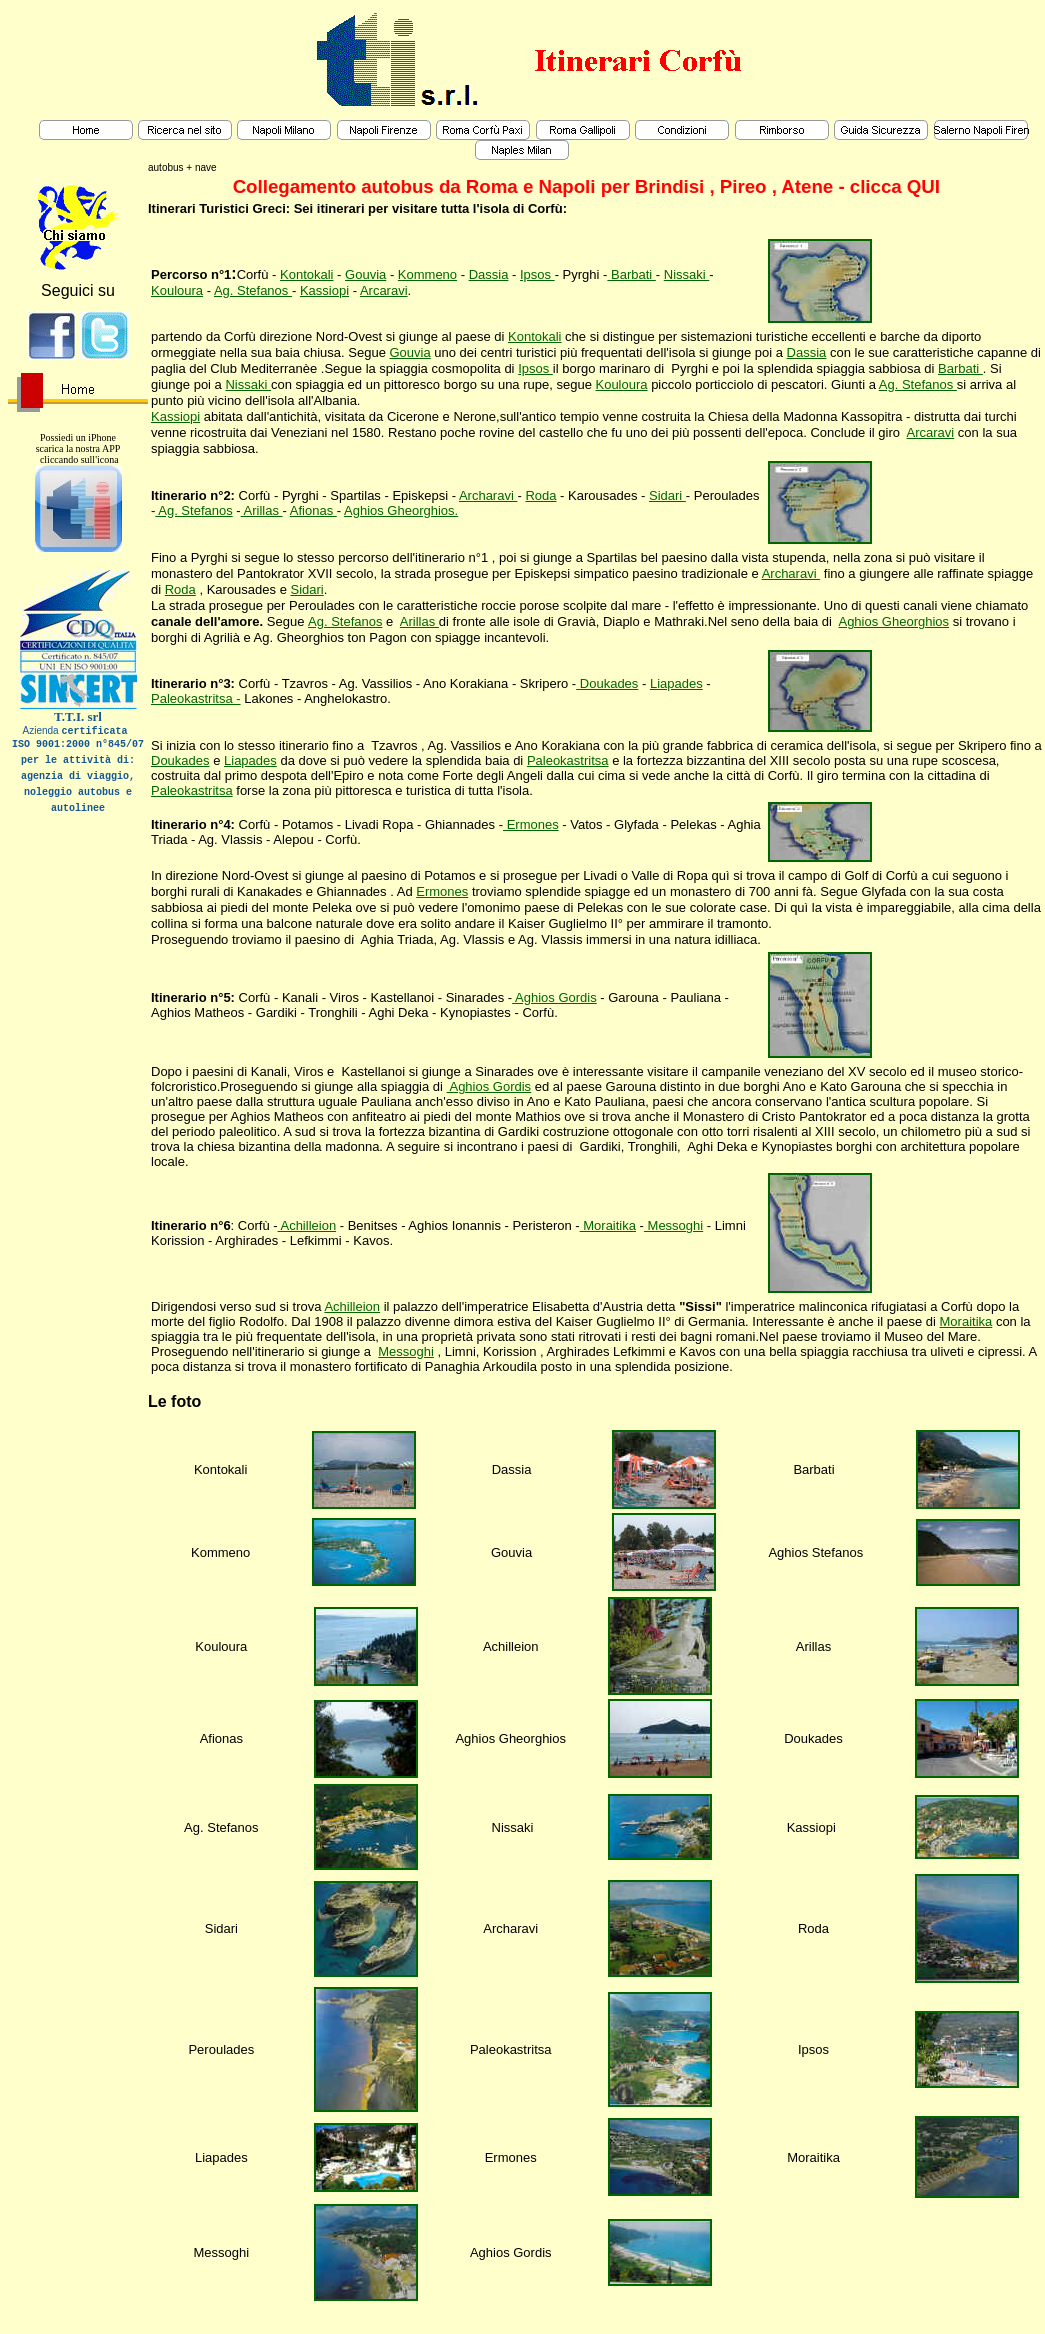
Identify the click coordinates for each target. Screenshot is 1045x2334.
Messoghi (673, 1225)
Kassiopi (324, 290)
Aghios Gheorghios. (401, 510)
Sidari (667, 495)
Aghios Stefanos (815, 1552)
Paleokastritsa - (196, 698)
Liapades (676, 683)
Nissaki (687, 274)
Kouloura (177, 290)
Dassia (489, 274)
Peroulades (221, 2049)
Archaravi (488, 495)
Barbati (631, 274)
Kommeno (427, 274)
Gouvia (365, 274)
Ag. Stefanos (253, 290)
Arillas (262, 510)
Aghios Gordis (554, 997)
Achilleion (307, 1225)
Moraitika (608, 1225)
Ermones (531, 824)
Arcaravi (384, 290)
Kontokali (306, 274)
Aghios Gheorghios (893, 621)
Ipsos (537, 274)
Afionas (313, 510)
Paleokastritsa (568, 760)
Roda (540, 495)
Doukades (607, 683)
